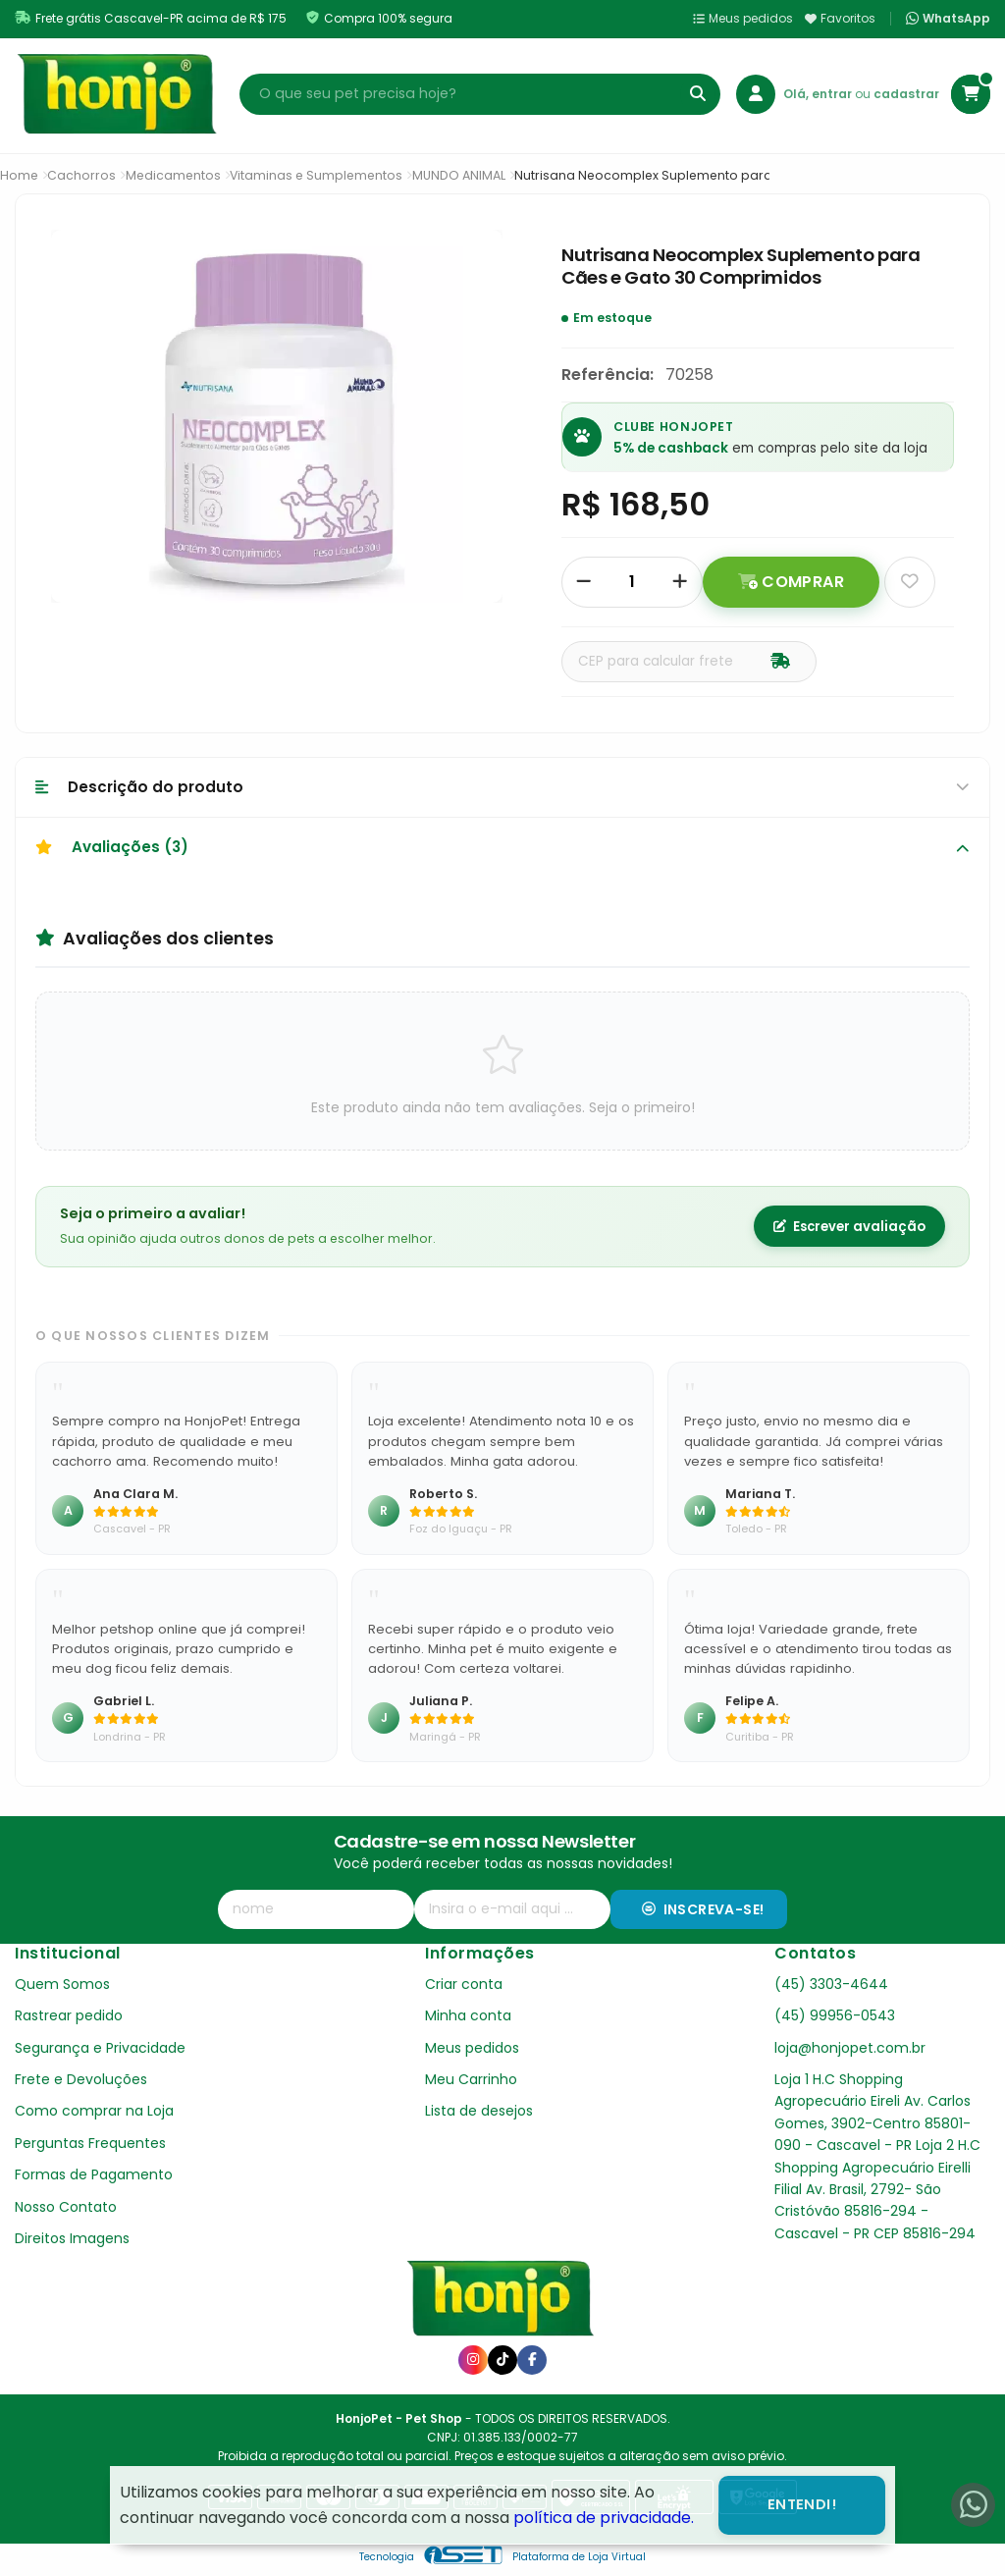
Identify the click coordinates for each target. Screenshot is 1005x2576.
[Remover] (584, 582)
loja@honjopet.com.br (850, 2048)
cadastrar (906, 93)
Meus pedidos (743, 18)
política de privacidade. (603, 2517)
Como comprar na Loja (94, 2110)
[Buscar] (697, 94)
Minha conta (468, 2015)
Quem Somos (62, 1984)
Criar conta (463, 1984)
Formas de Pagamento (94, 2174)
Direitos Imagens (72, 2238)
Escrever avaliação (849, 1226)
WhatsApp (948, 18)
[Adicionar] (680, 582)
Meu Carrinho (471, 2079)
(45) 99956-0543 (834, 2015)
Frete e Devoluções (81, 2079)
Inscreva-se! (703, 1909)
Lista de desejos (479, 2110)
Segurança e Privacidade (100, 2048)
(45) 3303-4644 (831, 1984)
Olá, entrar (819, 93)
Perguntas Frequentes (90, 2143)
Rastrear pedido (69, 2015)
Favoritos (840, 18)
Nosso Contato (66, 2207)
